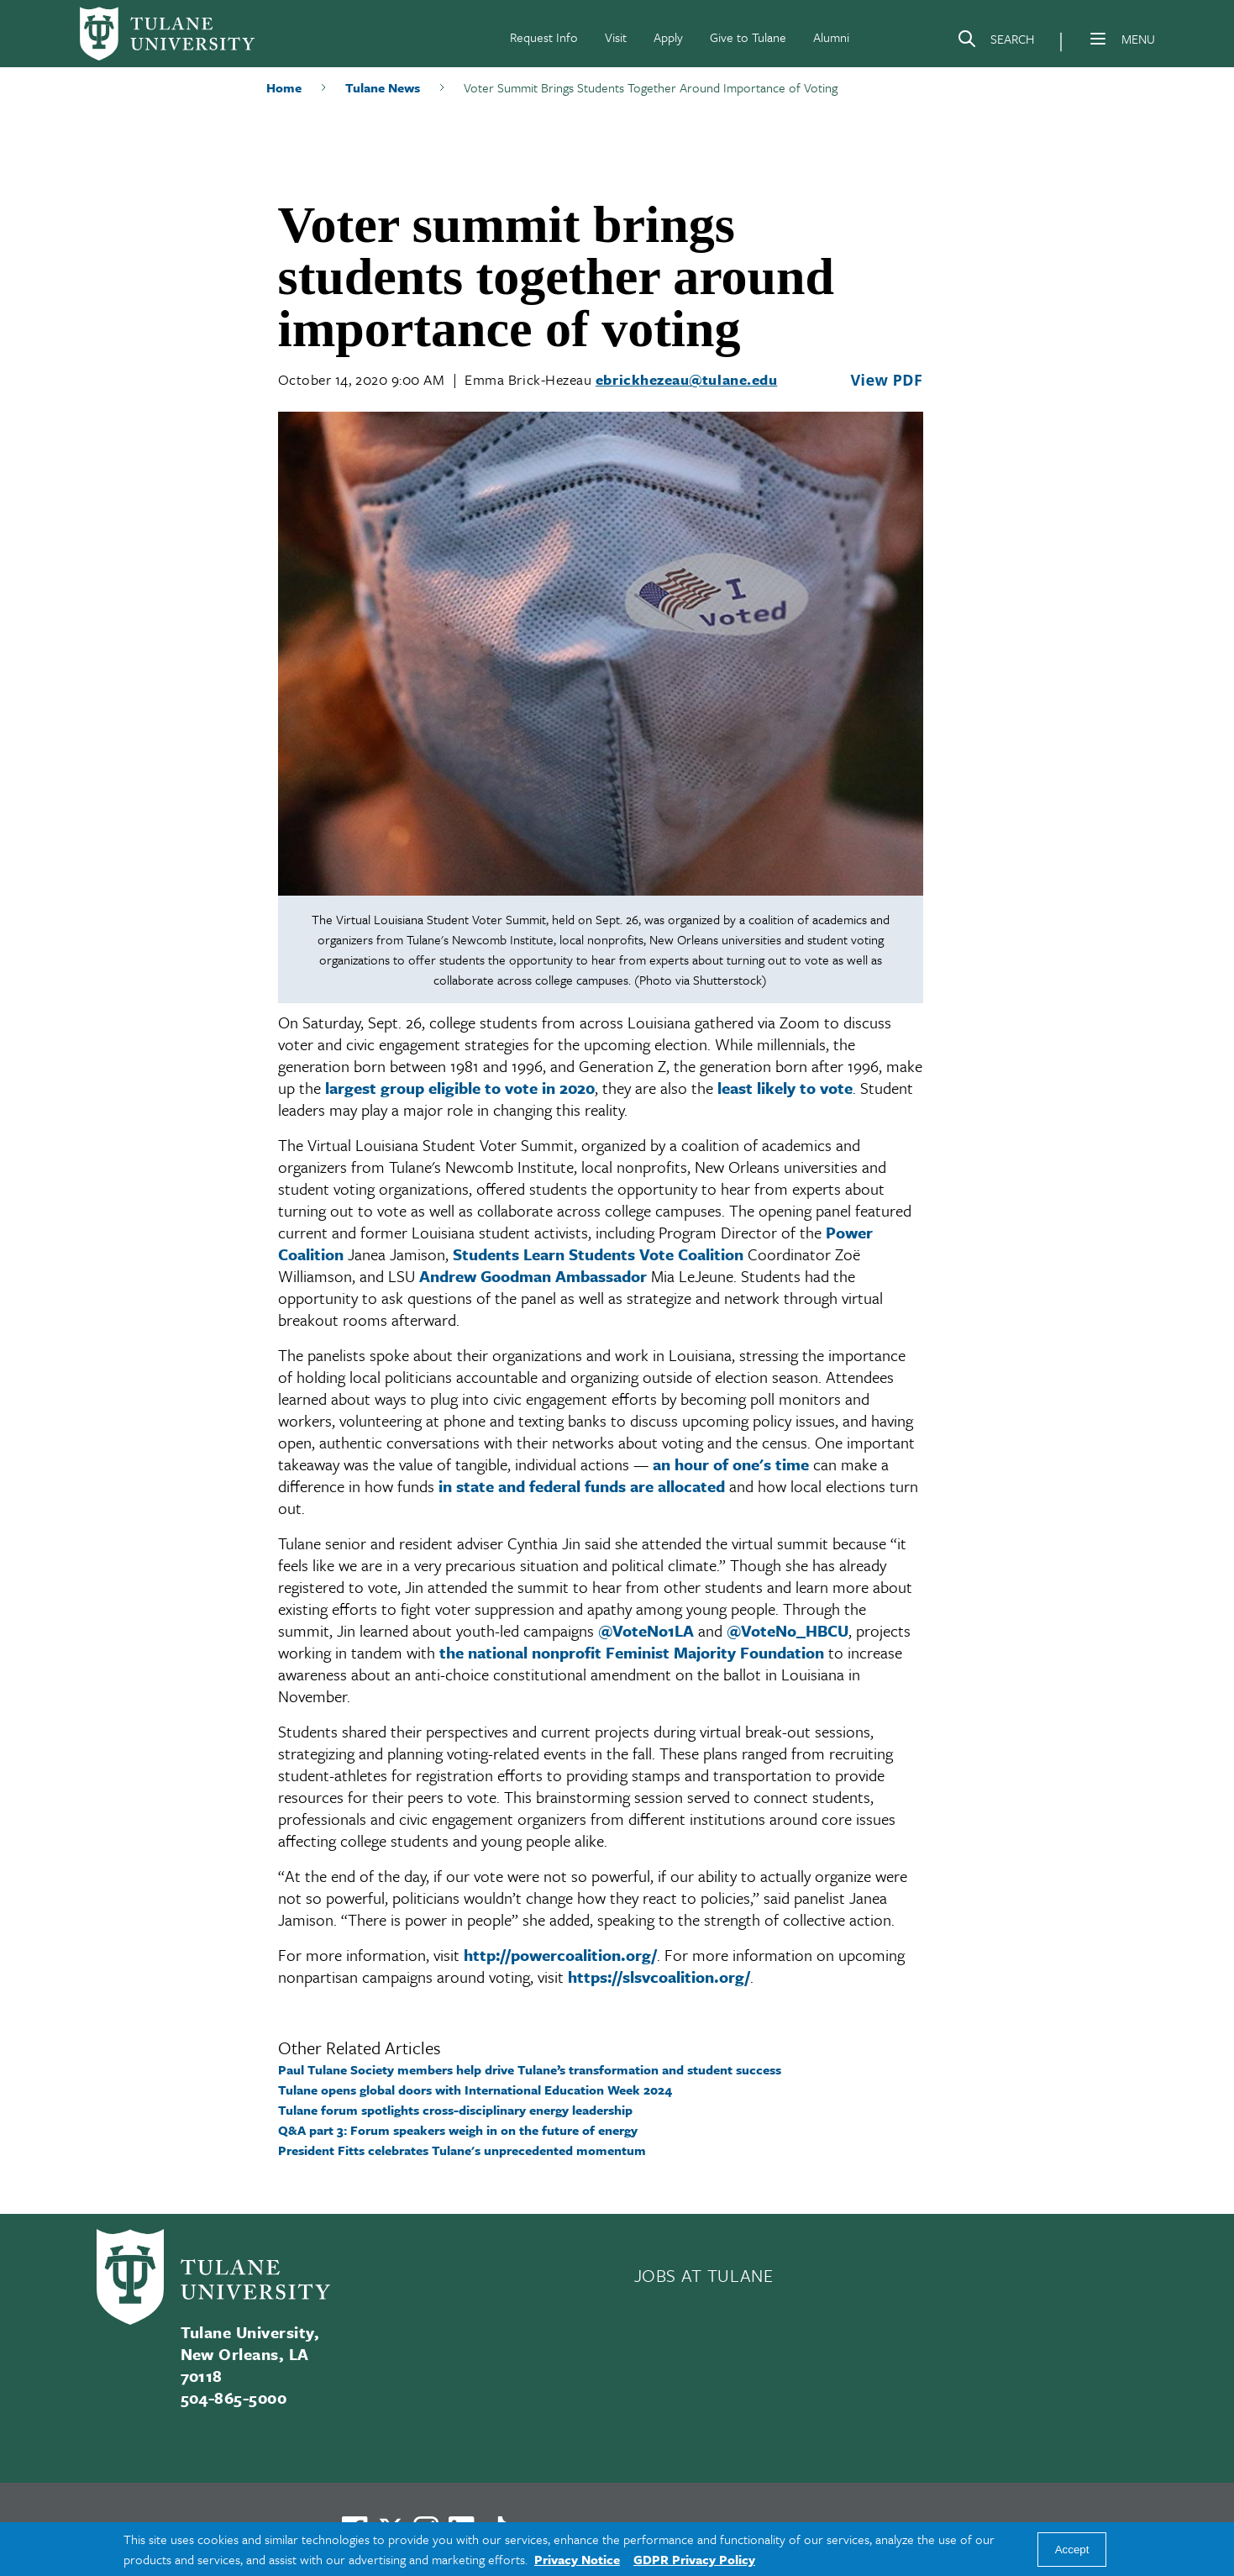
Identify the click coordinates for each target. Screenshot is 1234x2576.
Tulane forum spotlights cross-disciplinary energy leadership (455, 2109)
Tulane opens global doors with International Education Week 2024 (475, 2089)
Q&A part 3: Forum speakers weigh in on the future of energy (458, 2130)
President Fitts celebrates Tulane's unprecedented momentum (462, 2150)
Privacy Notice (577, 2559)
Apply (668, 37)
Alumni (831, 37)
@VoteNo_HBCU (787, 1630)
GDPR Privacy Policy (694, 2559)
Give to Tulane (748, 37)
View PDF (886, 380)
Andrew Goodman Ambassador (533, 1275)
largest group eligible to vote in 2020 (460, 1087)
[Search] (995, 42)
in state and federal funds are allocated (581, 1486)
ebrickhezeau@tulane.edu (686, 379)
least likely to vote (785, 1087)
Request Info (544, 37)
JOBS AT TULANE (704, 2275)
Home (284, 87)
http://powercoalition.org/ (560, 1954)
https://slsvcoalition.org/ (659, 1976)
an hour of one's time (731, 1464)
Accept (1072, 2549)
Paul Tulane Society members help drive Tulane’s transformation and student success (529, 2069)
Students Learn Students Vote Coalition (598, 1254)
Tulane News (382, 87)
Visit (616, 37)
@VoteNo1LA (646, 1630)
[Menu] (1098, 39)
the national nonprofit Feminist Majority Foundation (631, 1652)
